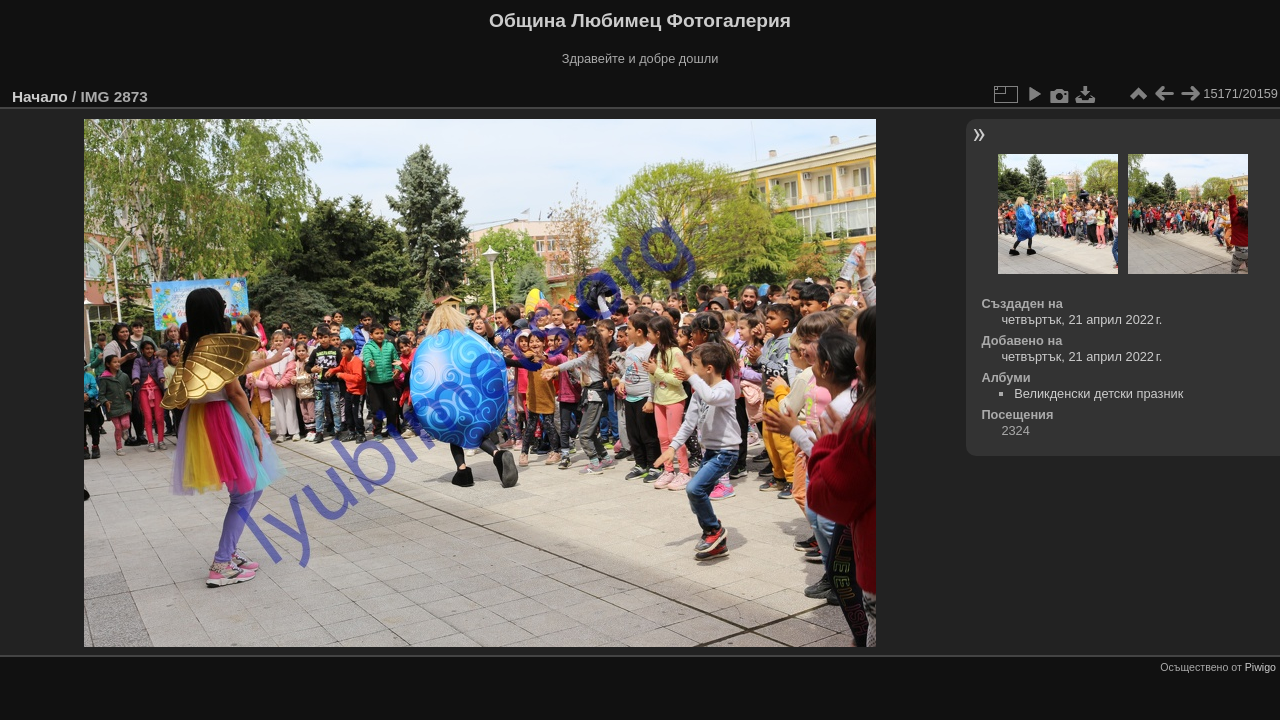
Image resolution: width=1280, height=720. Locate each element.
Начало (40, 96)
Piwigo (1260, 667)
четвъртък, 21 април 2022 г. (1081, 319)
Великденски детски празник (1098, 393)
